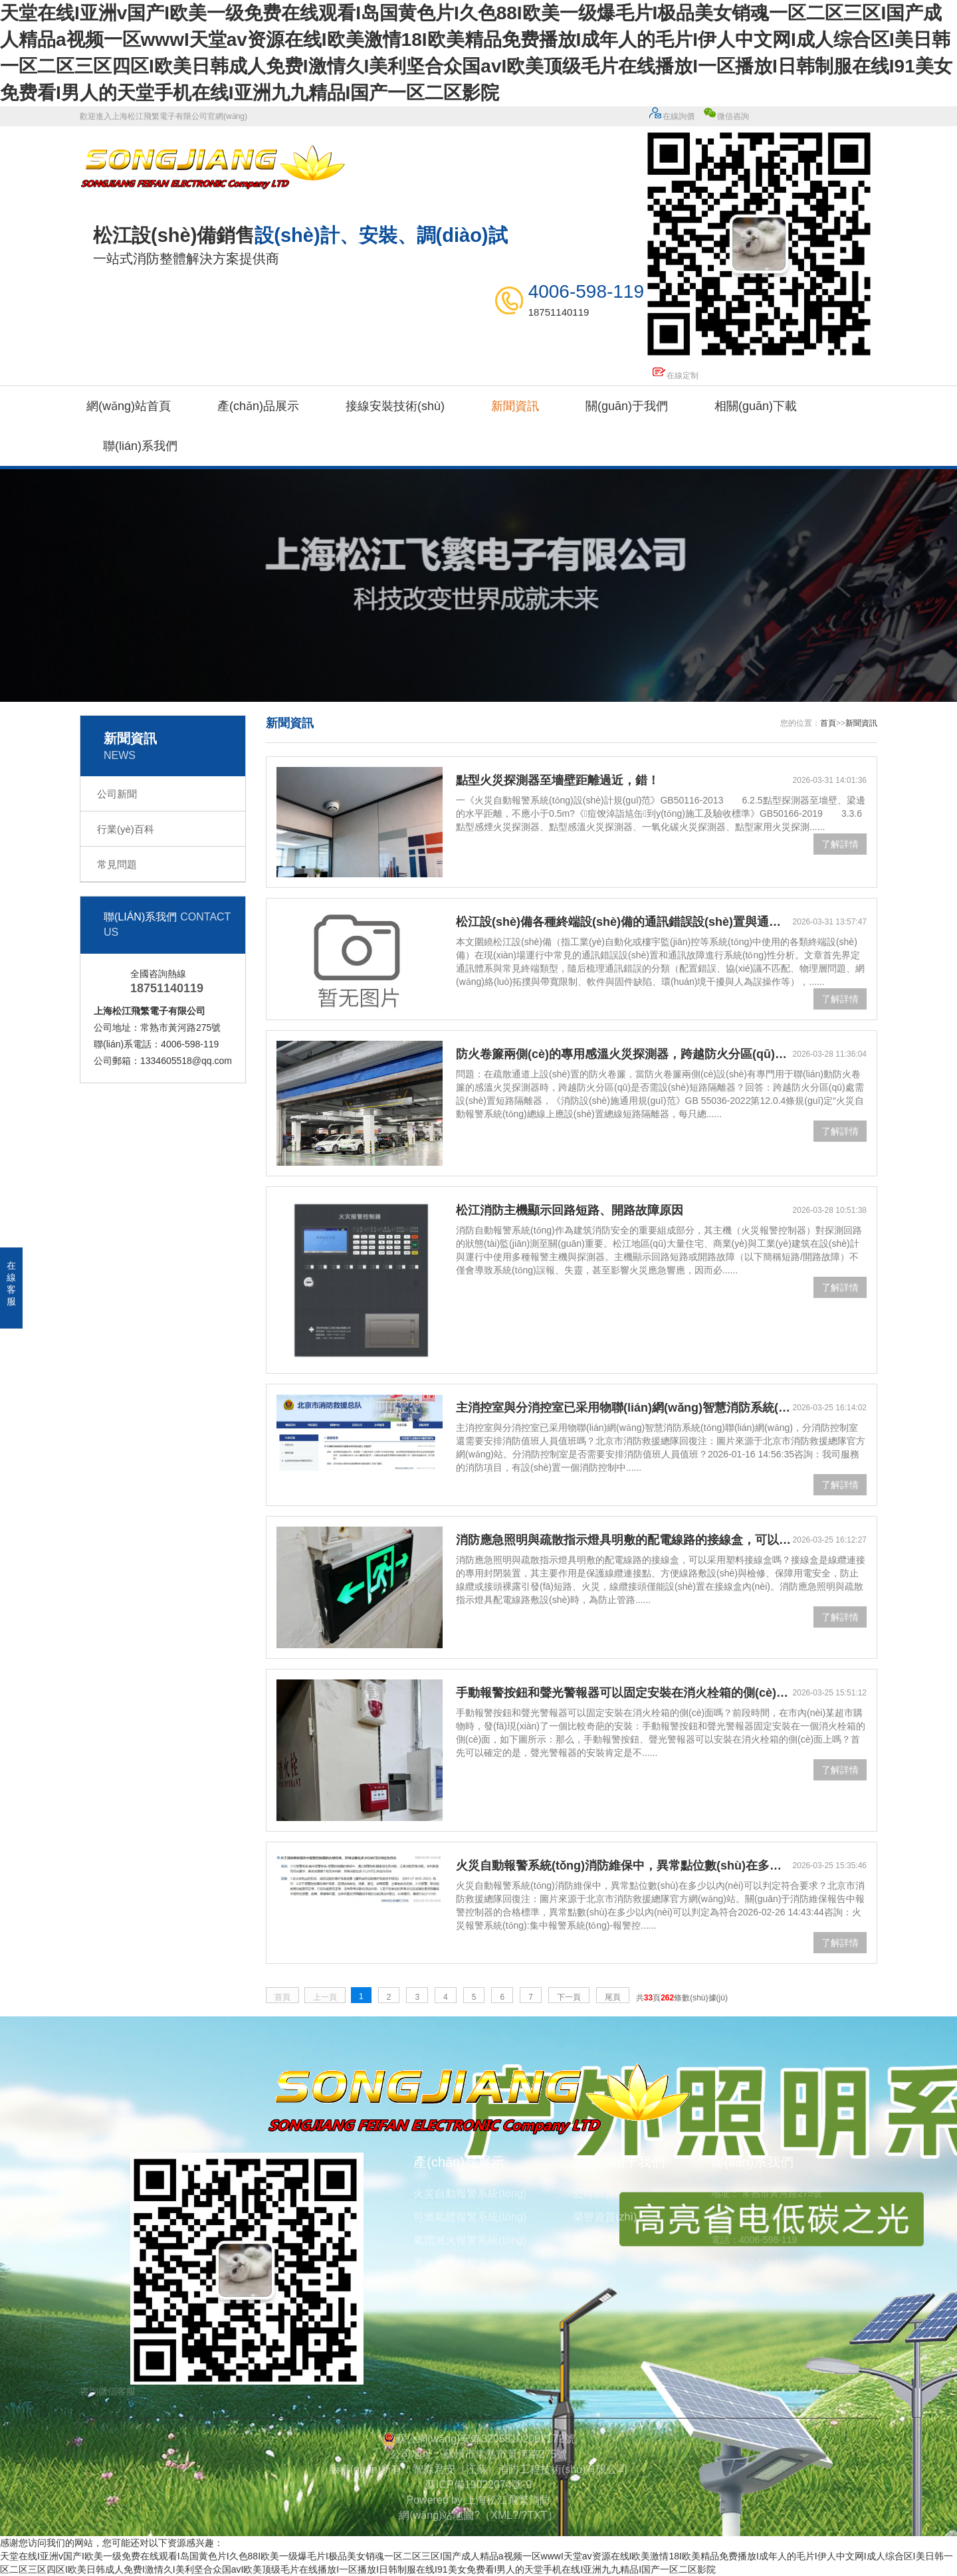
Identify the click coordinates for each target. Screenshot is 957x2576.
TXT (537, 2515)
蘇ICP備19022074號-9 (478, 2484)
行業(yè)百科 (125, 829)
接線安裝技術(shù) (395, 406)
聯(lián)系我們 (140, 446)
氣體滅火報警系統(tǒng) (469, 2240)
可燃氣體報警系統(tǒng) (469, 2216)
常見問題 (117, 864)
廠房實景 (594, 2240)
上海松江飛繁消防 (507, 2500)
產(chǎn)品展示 (258, 406)
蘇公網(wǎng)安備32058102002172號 (478, 2439)
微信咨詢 (760, 239)
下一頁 (569, 1997)
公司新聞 (117, 794)
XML (501, 2515)
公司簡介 (594, 2193)
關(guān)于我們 (626, 406)
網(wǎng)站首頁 (128, 406)
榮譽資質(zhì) (605, 2216)
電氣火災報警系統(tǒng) (469, 2263)
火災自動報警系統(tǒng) (469, 2193)
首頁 (828, 723)
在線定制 (675, 375)
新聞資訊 (515, 406)
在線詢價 (671, 116)
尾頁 (613, 1997)
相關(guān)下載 (755, 406)
